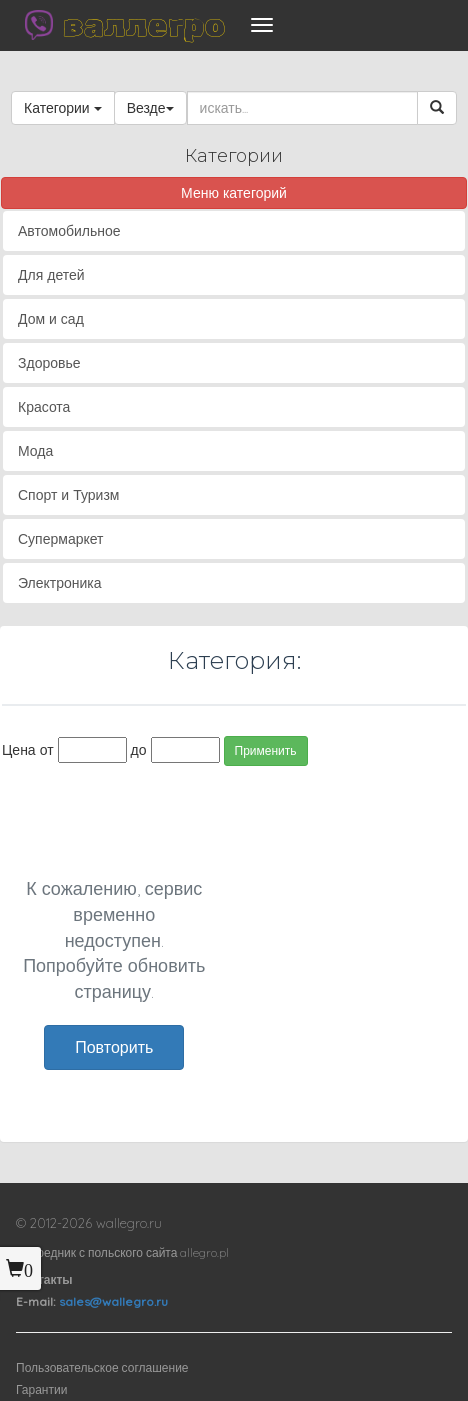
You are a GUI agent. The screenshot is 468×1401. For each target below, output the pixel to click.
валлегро (144, 25)
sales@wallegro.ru (113, 1301)
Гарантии (41, 1389)
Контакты (44, 1279)
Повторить (114, 1047)
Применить (266, 750)
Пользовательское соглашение (102, 1367)
